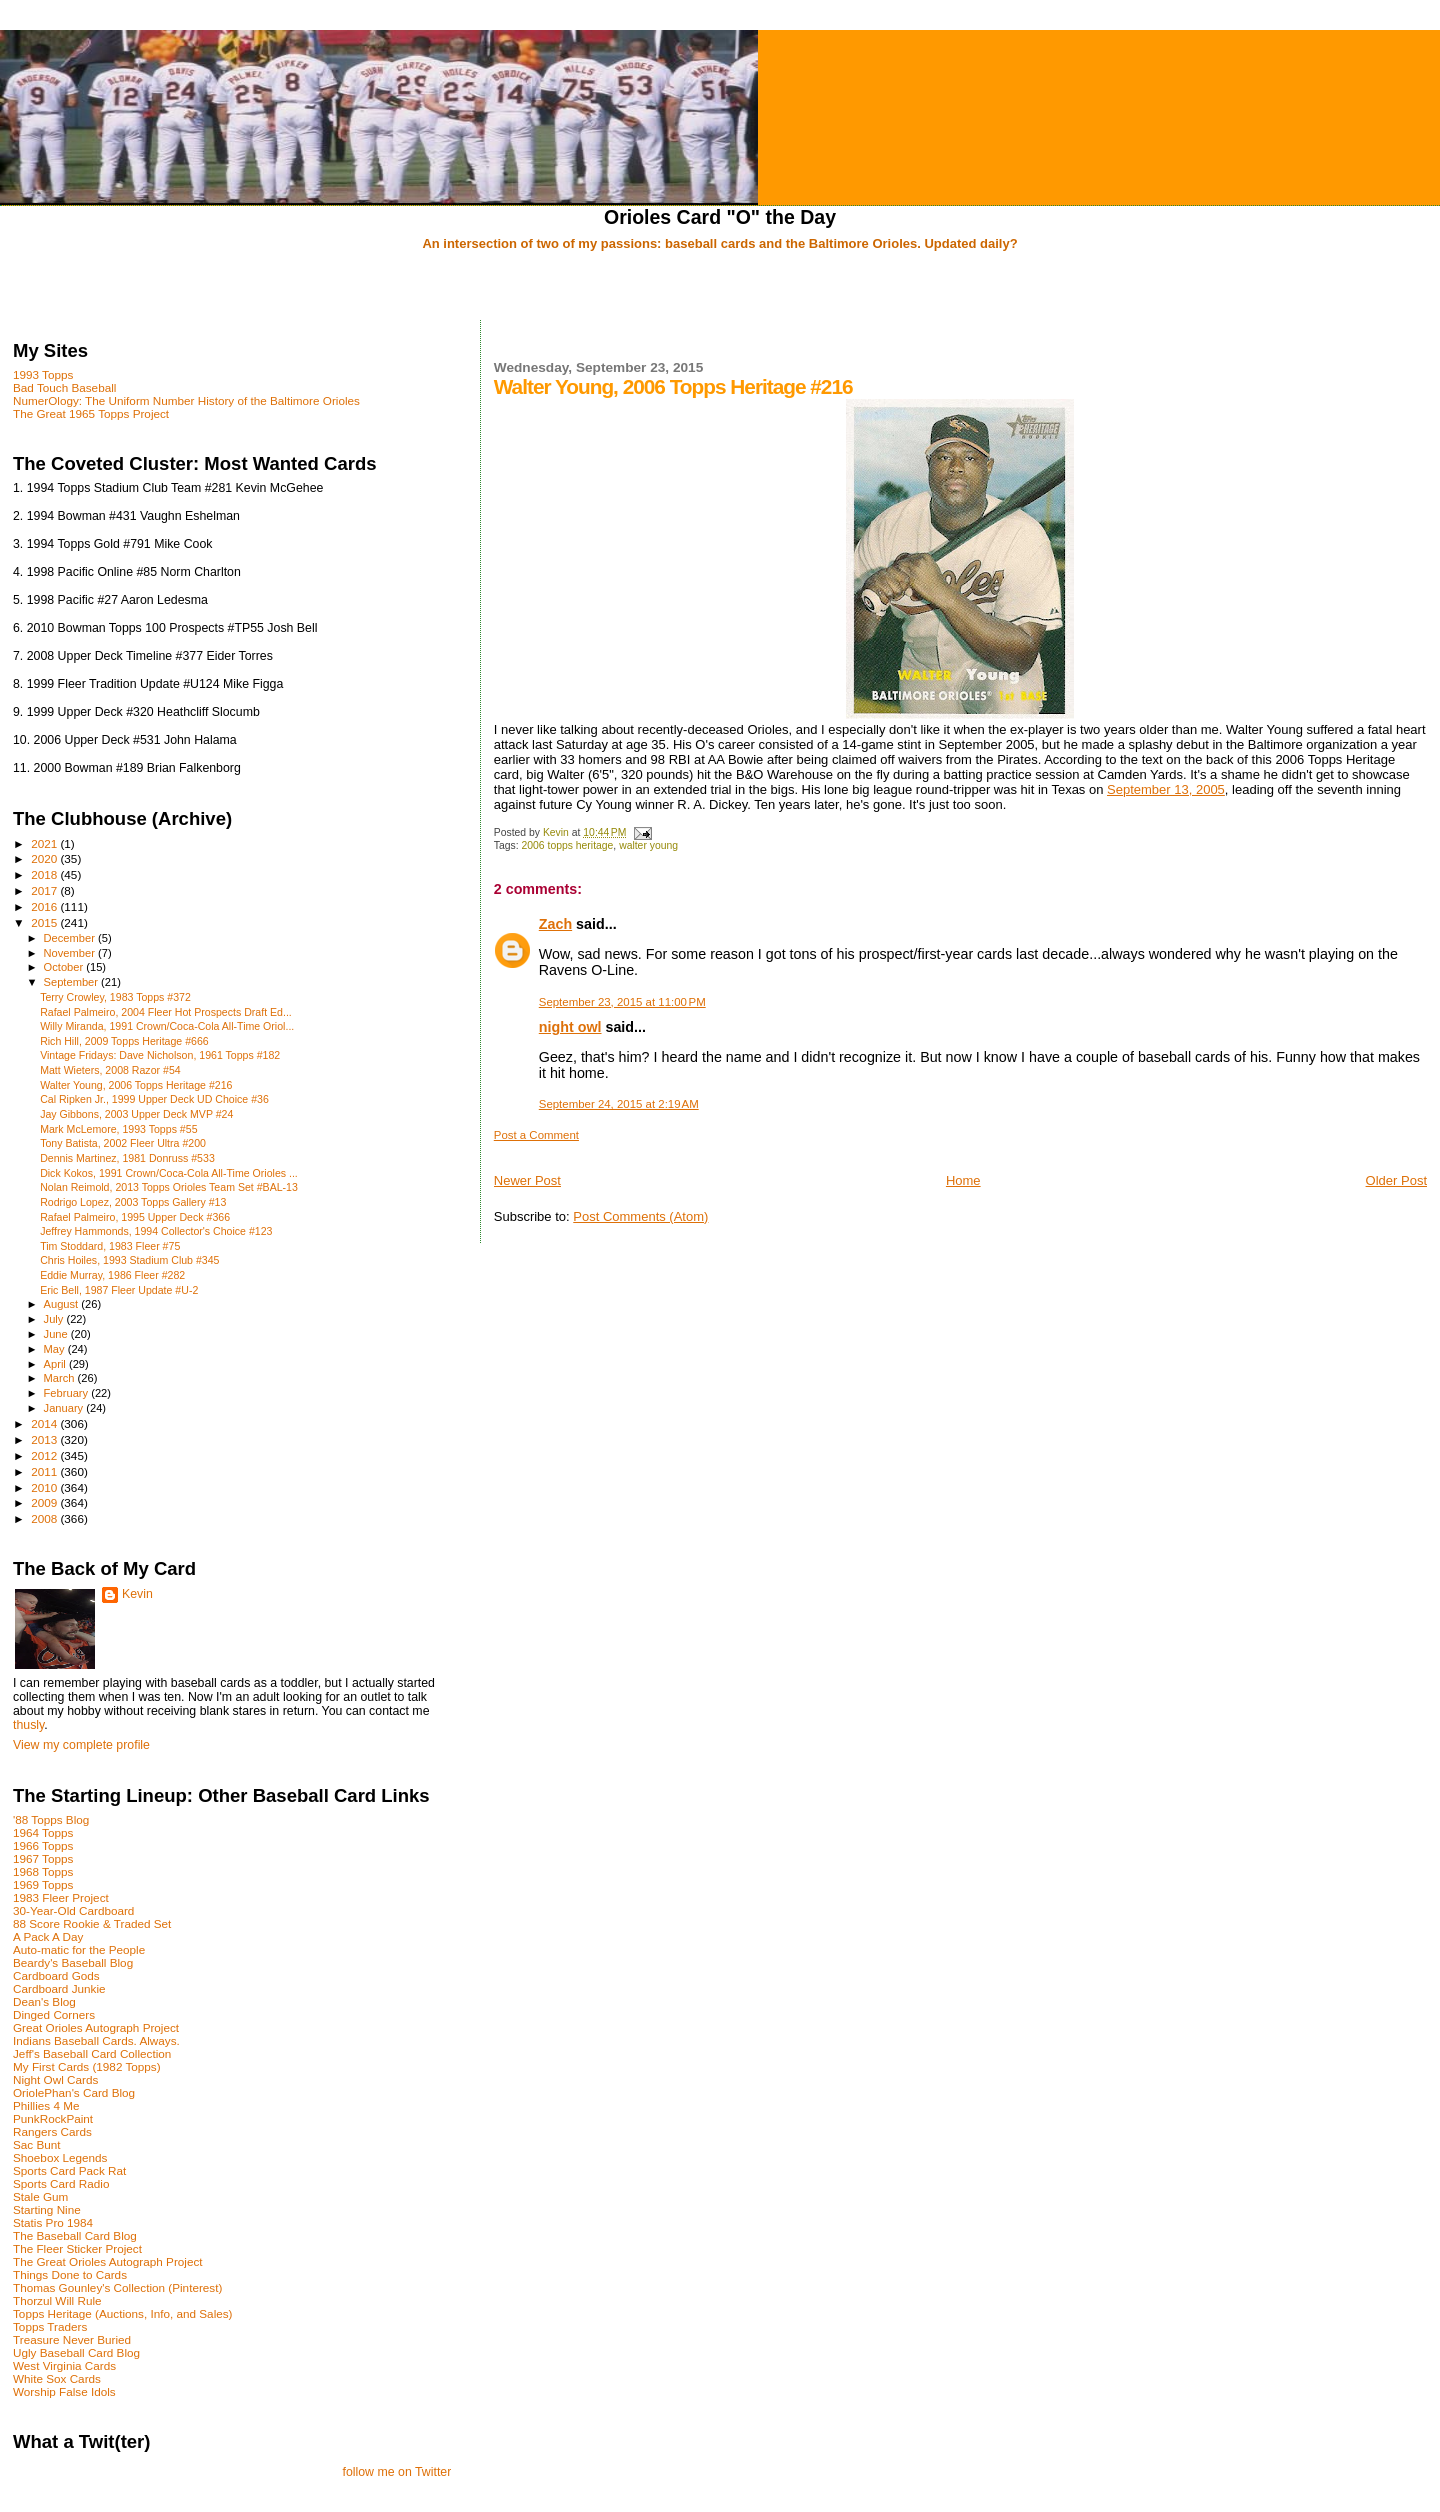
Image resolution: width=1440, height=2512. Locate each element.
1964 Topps (43, 1832)
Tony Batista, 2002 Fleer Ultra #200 (123, 1143)
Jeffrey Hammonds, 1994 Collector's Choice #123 (156, 1231)
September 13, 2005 (1166, 789)
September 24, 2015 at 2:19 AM (619, 1104)
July (55, 1319)
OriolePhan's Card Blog (74, 2092)
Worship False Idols (64, 2391)
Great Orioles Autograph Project (96, 2027)
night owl (570, 1027)
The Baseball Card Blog (75, 2235)
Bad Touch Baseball (64, 387)
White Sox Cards (57, 2378)
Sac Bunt (37, 2144)
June (57, 1334)
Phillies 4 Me (46, 2105)
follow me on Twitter (396, 2472)
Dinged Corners (54, 2014)
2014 (45, 1423)
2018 (45, 874)
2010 (45, 1487)
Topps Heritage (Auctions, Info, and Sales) (123, 2313)
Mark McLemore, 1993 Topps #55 (118, 1129)
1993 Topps (43, 374)
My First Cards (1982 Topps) (87, 2066)
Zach (555, 924)
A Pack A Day (48, 1936)
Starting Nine (47, 2209)
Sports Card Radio (61, 2183)
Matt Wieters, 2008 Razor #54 (110, 1070)
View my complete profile (81, 1745)
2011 (45, 1471)
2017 (45, 890)
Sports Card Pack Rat (69, 2170)
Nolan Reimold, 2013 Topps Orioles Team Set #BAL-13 (169, 1187)
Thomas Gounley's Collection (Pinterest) (117, 2287)
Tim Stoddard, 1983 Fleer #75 (110, 1246)
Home (963, 1180)
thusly (28, 1725)
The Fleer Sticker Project (77, 2248)
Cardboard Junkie (59, 1988)
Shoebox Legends (60, 2157)
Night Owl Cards (55, 2079)
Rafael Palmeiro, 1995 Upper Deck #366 (135, 1217)
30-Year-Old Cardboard (73, 1910)
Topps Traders (50, 2326)
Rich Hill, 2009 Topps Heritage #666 (124, 1041)
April (56, 1364)
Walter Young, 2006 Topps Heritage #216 (136, 1085)
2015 (45, 922)
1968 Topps (43, 1871)
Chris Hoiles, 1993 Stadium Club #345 (129, 1260)
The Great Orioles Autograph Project (108, 2261)
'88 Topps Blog (51, 1819)
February (68, 1393)
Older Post (1396, 1180)
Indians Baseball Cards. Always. (96, 2040)
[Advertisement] (720, 287)
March (61, 1378)
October (65, 967)
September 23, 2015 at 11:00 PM (622, 1002)
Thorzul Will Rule (57, 2300)
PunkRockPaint (53, 2118)
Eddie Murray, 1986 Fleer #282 (112, 1275)
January (65, 1408)
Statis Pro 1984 (53, 2222)
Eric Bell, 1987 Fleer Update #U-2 (119, 1290)
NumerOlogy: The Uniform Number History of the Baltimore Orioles (186, 400)
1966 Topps (43, 1845)
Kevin (137, 1594)
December (71, 938)
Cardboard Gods (56, 1975)
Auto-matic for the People (79, 1949)
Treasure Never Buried (72, 2339)
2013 (45, 1439)
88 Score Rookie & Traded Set (92, 1923)
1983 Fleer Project (61, 1897)
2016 (45, 906)
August (63, 1304)
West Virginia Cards (64, 2365)
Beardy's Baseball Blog (73, 1962)
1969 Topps (43, 1884)
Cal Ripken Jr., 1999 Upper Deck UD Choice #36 (154, 1099)
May (56, 1349)
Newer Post (527, 1180)
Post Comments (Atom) (640, 1216)
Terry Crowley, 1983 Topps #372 (115, 997)
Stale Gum (40, 2196)
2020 (45, 858)
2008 (45, 1518)
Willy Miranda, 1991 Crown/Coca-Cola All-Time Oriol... (167, 1026)
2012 (45, 1455)
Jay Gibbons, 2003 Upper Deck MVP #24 (136, 1114)
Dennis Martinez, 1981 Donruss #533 (127, 1158)
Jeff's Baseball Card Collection (92, 2053)
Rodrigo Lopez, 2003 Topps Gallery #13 (133, 1202)
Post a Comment (536, 1135)
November (71, 953)
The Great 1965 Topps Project (91, 413)
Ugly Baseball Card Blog (76, 2352)
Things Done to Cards (70, 2274)
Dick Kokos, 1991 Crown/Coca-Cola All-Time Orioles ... (169, 1173)
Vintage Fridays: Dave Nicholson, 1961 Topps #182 (160, 1055)
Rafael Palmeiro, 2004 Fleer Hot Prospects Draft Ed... (166, 1012)
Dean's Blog (44, 2001)
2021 (45, 843)
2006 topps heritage (568, 845)
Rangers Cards (52, 2131)
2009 (45, 1502)
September (73, 982)
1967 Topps (43, 1858)
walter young (648, 845)
